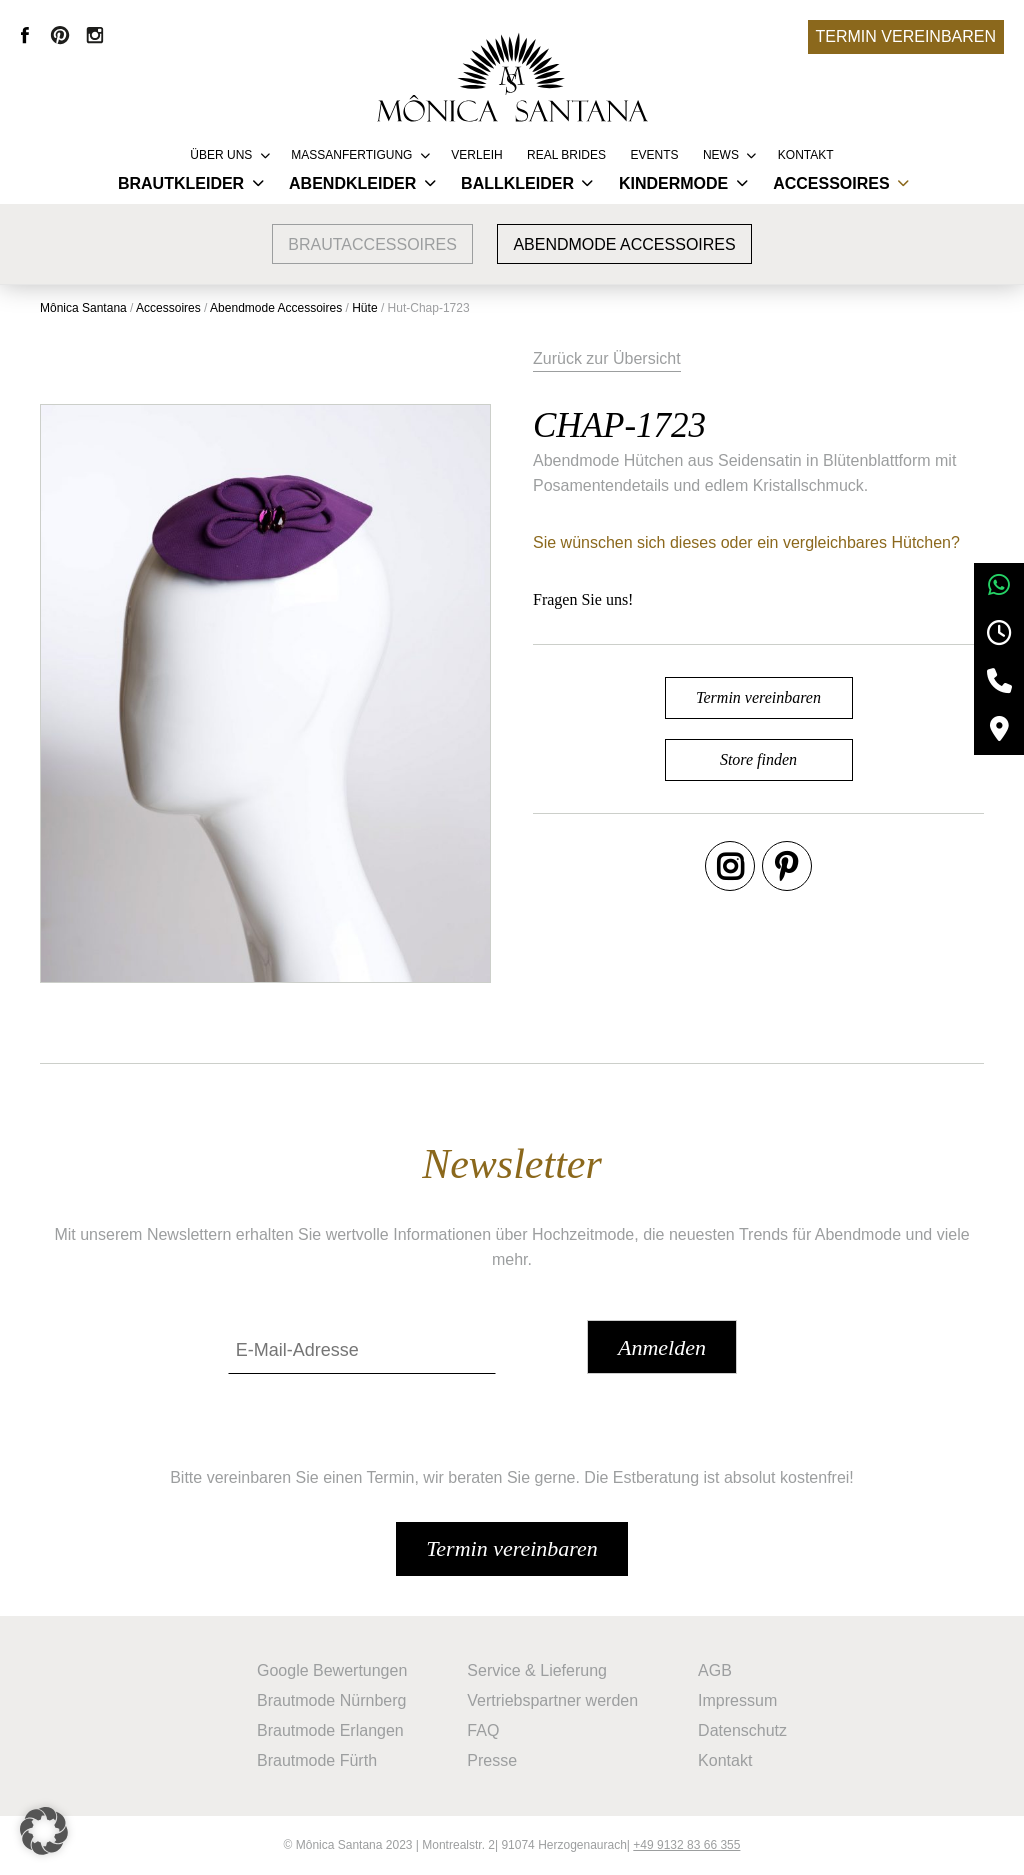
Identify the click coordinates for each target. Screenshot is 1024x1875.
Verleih (476, 155)
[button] (44, 1831)
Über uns (221, 155)
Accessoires (831, 183)
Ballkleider (517, 183)
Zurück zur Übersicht (607, 358)
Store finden (758, 759)
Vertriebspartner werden (552, 1700)
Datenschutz (742, 1730)
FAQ (483, 1730)
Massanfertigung (351, 155)
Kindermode (673, 183)
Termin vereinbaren (906, 36)
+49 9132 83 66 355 (686, 1845)
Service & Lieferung (537, 1670)
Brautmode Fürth (317, 1760)
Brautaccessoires (372, 244)
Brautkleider (181, 183)
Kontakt (806, 155)
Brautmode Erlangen (330, 1730)
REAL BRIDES (566, 155)
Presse (492, 1760)
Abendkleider (352, 183)
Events (654, 155)
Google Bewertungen (332, 1670)
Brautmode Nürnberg (331, 1700)
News (721, 155)
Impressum (737, 1700)
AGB (715, 1670)
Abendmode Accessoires (624, 244)
